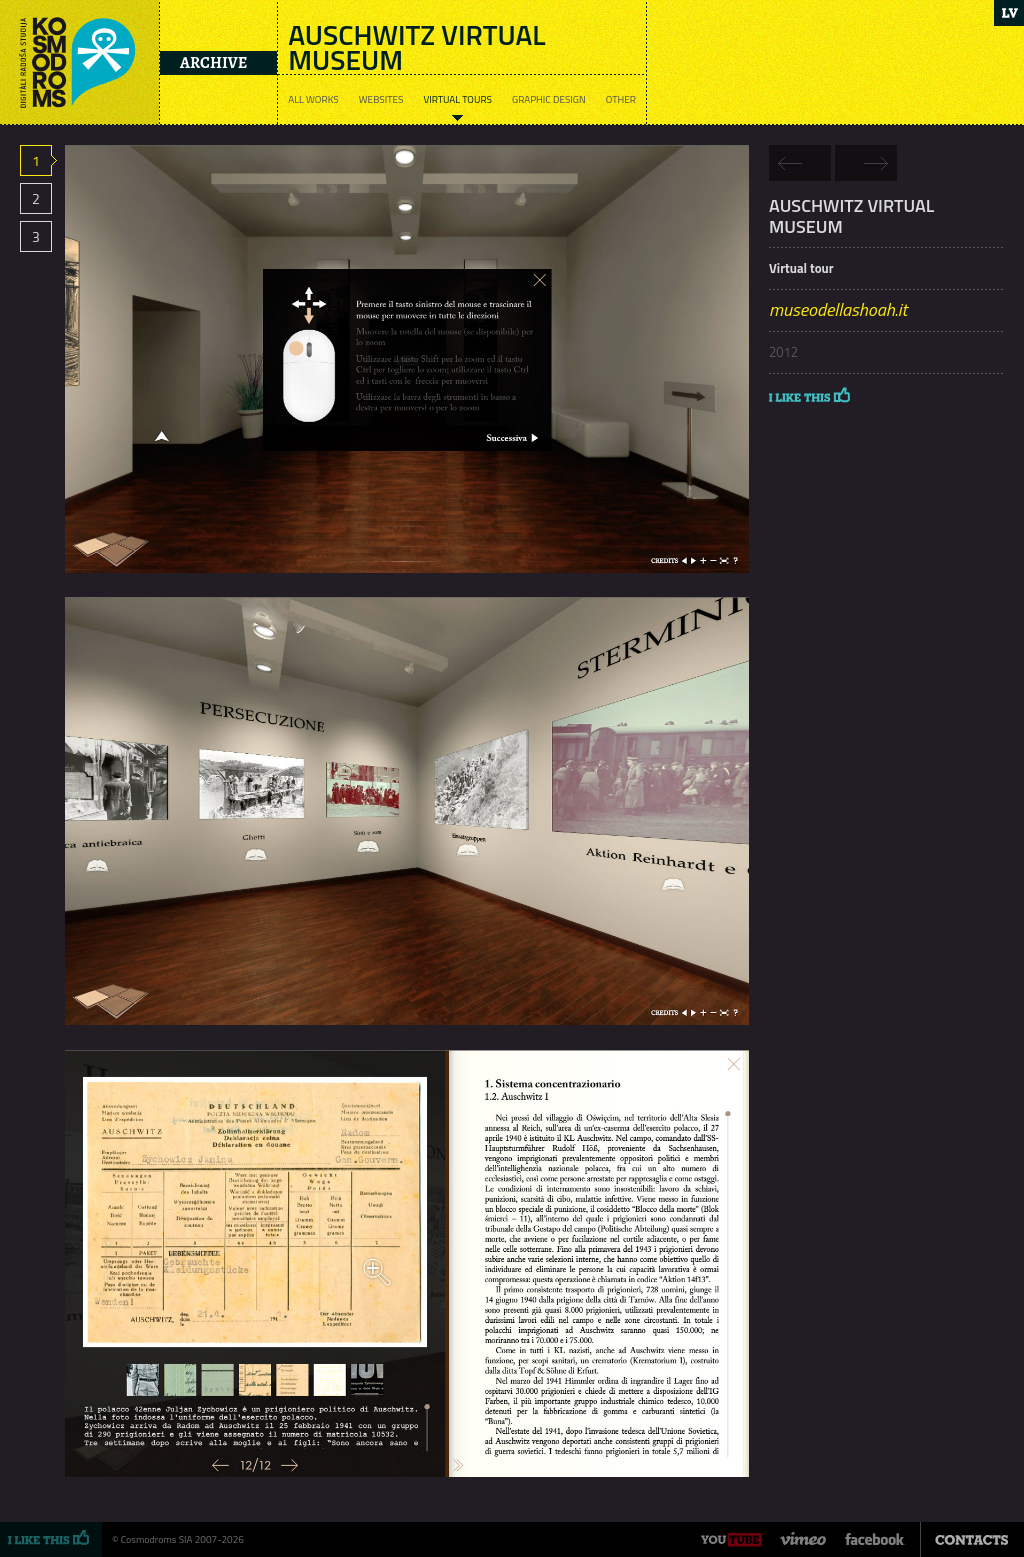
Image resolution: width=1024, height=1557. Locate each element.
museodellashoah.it (838, 309)
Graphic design (549, 99)
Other (621, 99)
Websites (381, 99)
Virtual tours (457, 99)
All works (313, 99)
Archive (213, 63)
